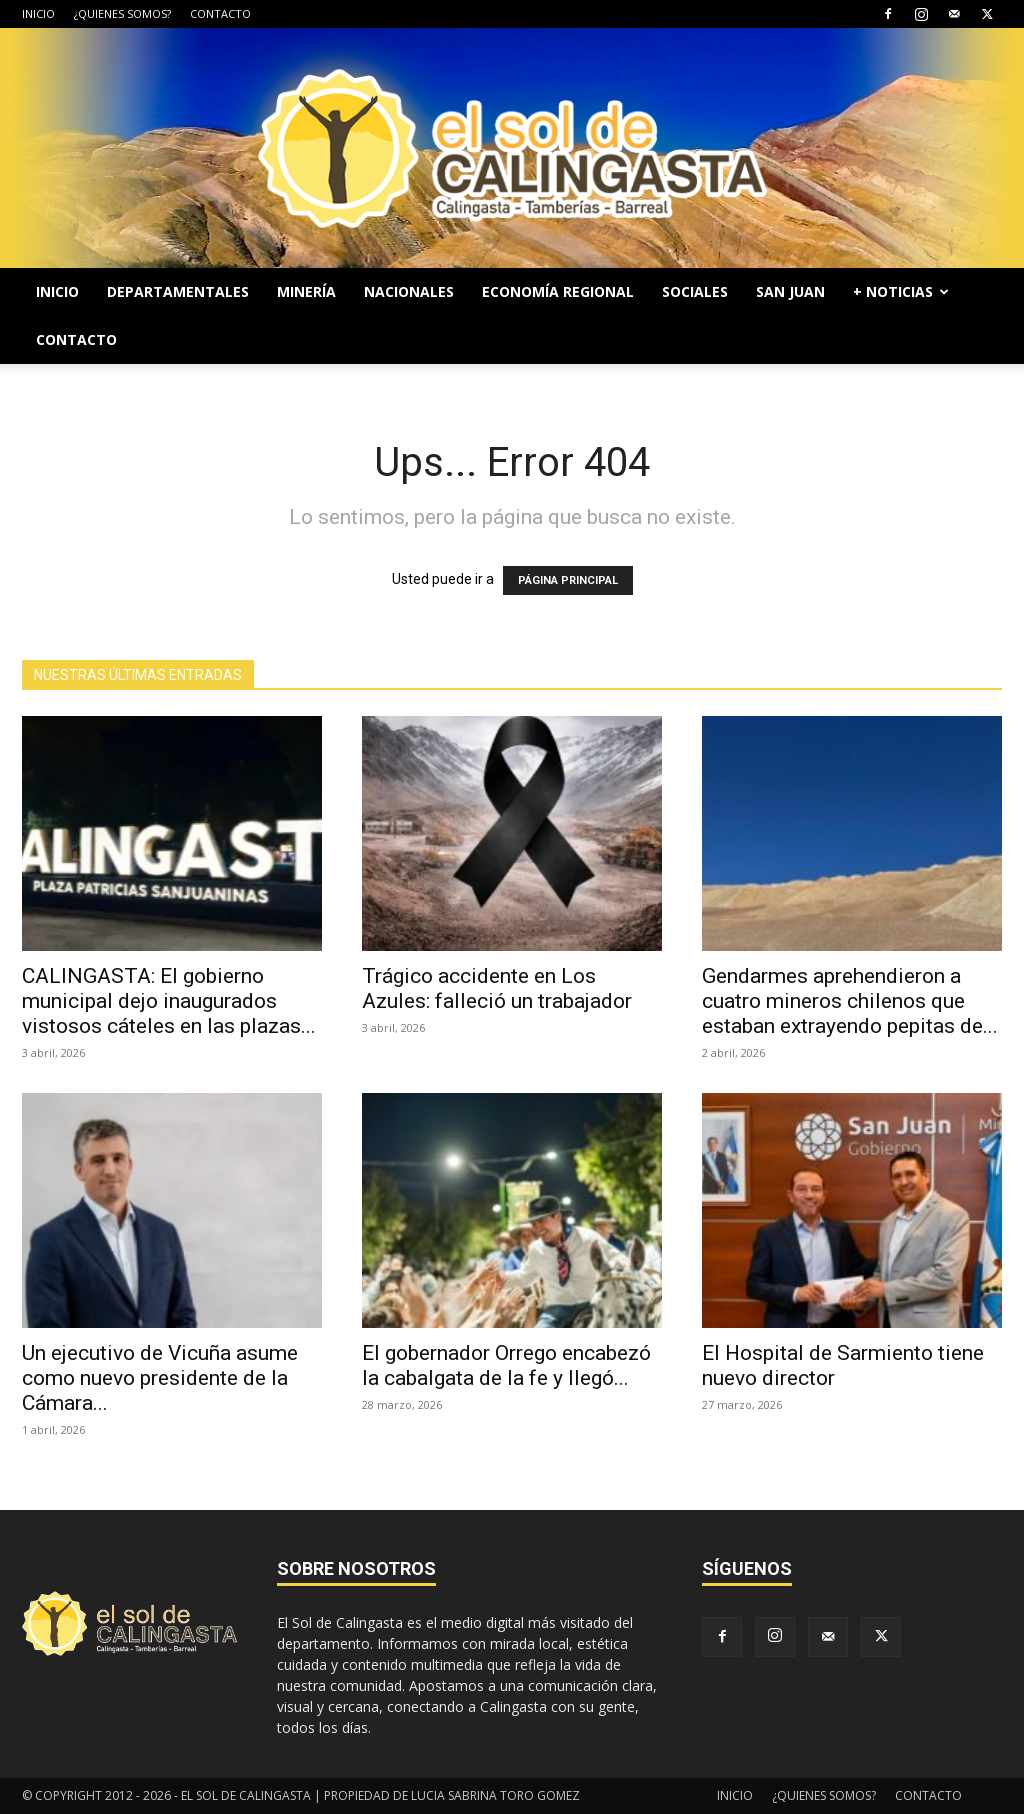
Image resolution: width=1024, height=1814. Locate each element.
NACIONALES (409, 291)
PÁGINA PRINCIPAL (568, 580)
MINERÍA (306, 291)
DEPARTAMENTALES (178, 291)
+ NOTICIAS (901, 291)
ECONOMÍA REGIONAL (558, 291)
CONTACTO (220, 13)
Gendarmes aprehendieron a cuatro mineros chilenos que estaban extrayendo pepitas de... (850, 1001)
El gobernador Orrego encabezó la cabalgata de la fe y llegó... (506, 1365)
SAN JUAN (790, 291)
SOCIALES (695, 291)
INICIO (38, 13)
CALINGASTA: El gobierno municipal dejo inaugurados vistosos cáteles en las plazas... (169, 1001)
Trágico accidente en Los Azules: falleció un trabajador (497, 988)
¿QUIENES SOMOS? (122, 13)
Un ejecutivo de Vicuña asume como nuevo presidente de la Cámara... (160, 1378)
